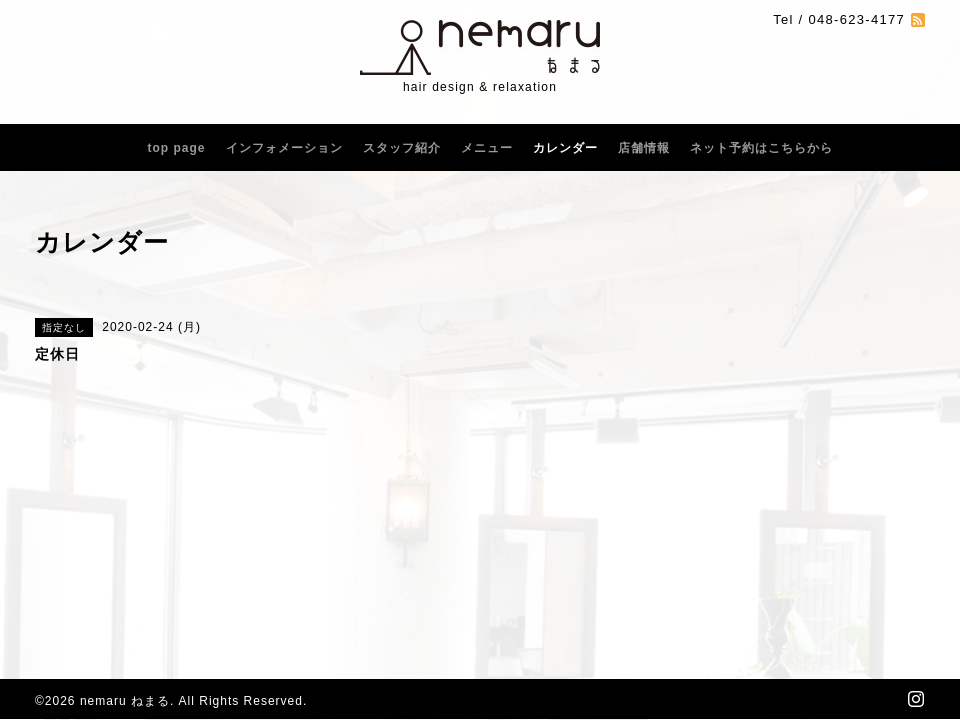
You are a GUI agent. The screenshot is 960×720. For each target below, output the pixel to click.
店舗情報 (644, 148)
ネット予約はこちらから (761, 148)
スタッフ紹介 (402, 148)
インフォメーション (284, 148)
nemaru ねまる (125, 701)
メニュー (487, 148)
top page (177, 148)
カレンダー (565, 148)
